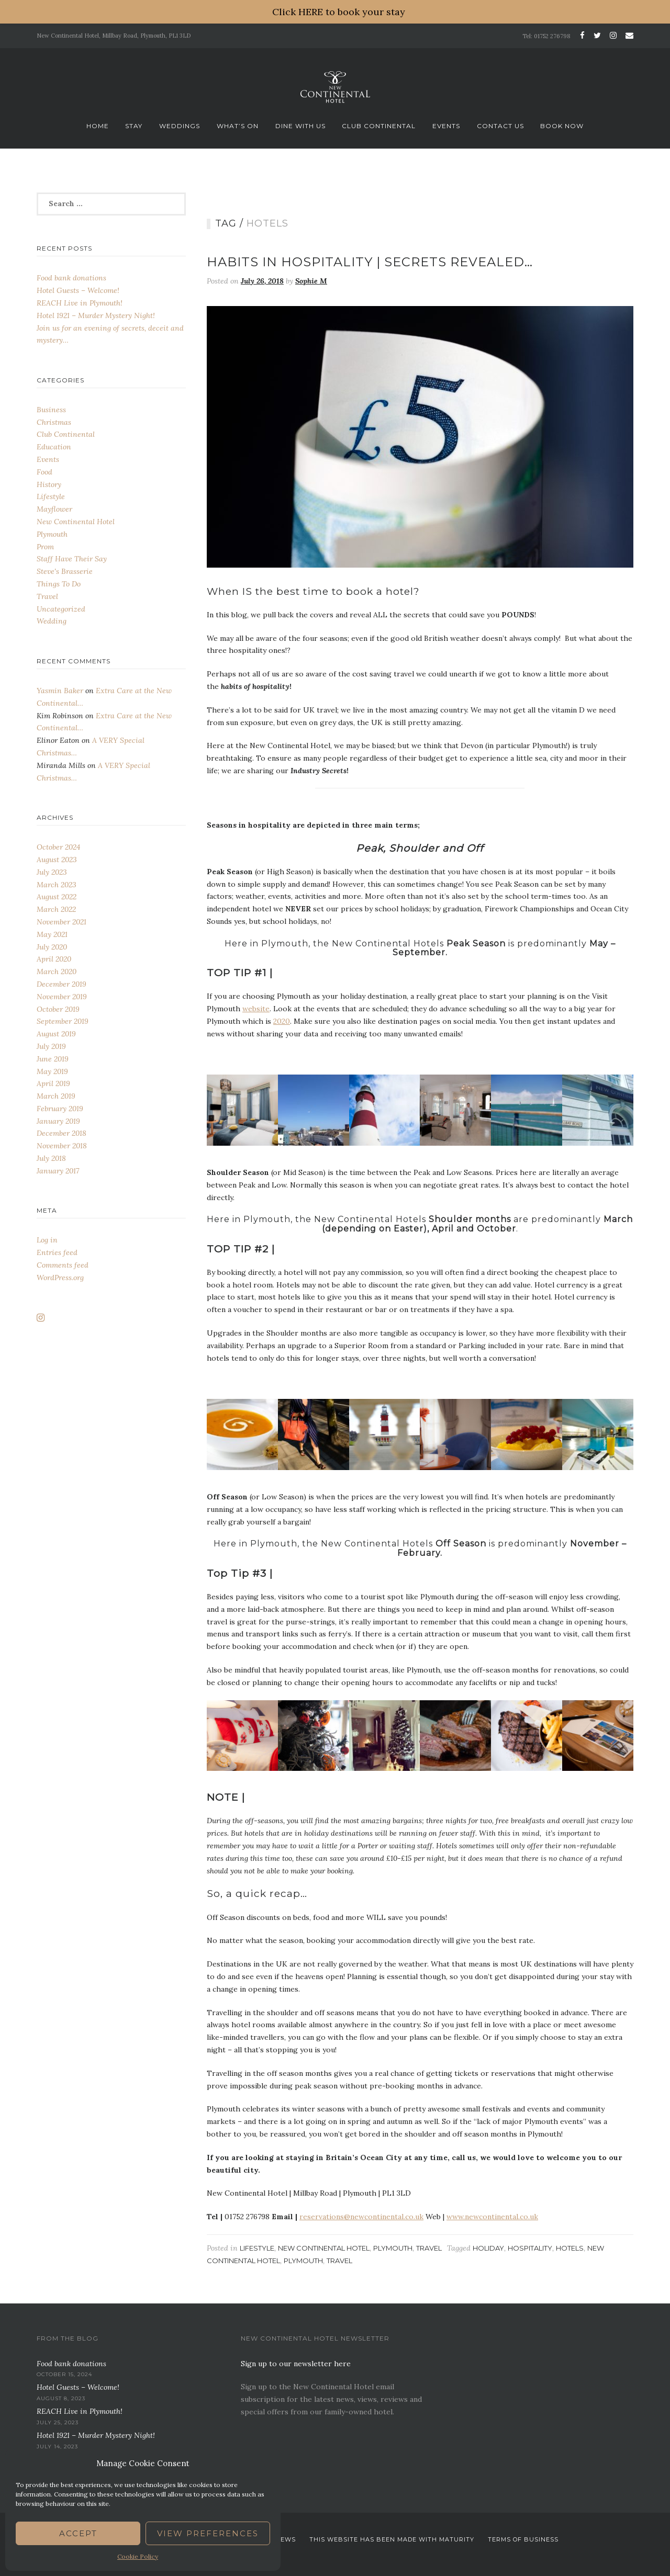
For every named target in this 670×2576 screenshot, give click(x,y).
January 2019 (58, 1121)
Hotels (570, 2248)
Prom (45, 546)
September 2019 (62, 1021)
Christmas (54, 422)
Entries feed (57, 1252)
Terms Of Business (523, 2539)
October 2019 (58, 1009)
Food (44, 472)
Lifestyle (257, 2248)
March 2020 (56, 971)
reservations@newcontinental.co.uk (361, 2216)
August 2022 (56, 896)
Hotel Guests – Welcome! (78, 290)
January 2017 (58, 1171)
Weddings (179, 126)
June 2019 (53, 1059)
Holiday (488, 2248)
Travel (429, 2248)
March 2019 (56, 1096)
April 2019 (53, 1083)
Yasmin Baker (60, 690)
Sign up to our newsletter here (296, 2363)
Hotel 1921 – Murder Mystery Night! (96, 315)
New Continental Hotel (324, 2248)
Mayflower (54, 509)
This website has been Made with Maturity (391, 2539)
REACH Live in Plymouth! (79, 303)
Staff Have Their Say (72, 558)
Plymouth (392, 2248)
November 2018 (62, 1145)
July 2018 (51, 1158)
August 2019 (56, 1033)
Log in (47, 1240)
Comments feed (62, 1265)
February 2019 (60, 1108)
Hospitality (530, 2248)
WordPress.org (60, 1277)
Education (54, 446)
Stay (133, 126)
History (49, 484)
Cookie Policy (137, 2556)
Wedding (51, 621)
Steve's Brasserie (65, 571)
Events (446, 126)
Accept (78, 2533)
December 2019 (61, 984)
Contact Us (500, 126)
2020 (281, 1021)
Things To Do (59, 584)
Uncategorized (61, 609)
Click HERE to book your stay (338, 12)
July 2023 (52, 872)
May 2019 (52, 1071)
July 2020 (52, 947)
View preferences (208, 2533)
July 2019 (51, 1046)
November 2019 (62, 996)
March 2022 (56, 909)
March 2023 (56, 884)
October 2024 (58, 847)
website (256, 1008)
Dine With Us (300, 126)
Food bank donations (71, 278)
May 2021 (52, 934)
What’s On (238, 126)
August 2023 (57, 859)
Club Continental (379, 126)
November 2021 (61, 922)
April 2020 (54, 959)
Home (97, 126)
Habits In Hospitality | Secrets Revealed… (370, 261)
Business (51, 409)
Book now (562, 126)
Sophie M (311, 281)
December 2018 (61, 1133)
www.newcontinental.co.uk (492, 2216)
